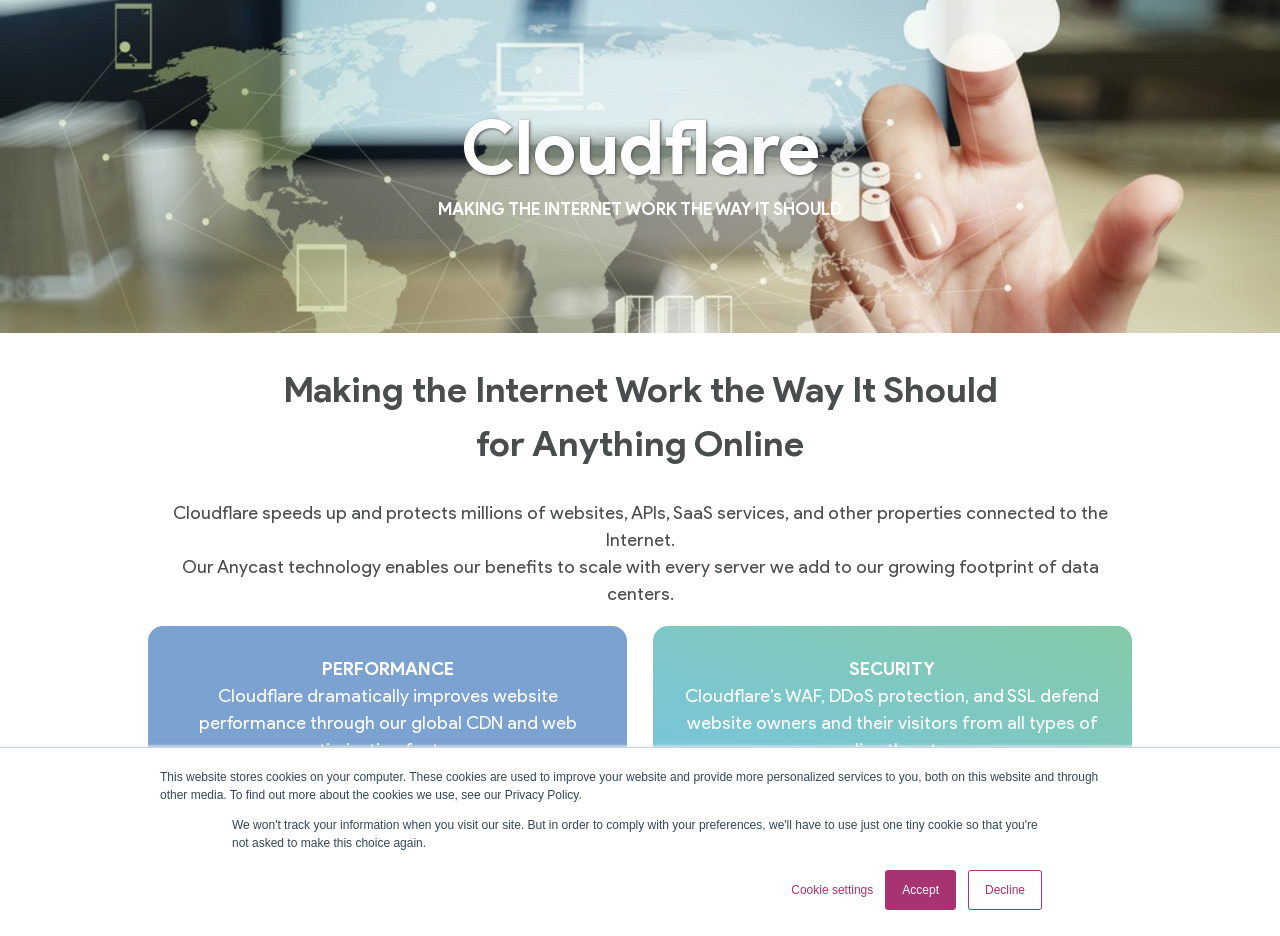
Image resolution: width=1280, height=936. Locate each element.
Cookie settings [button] (832, 890)
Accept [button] (920, 890)
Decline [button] (1005, 890)
